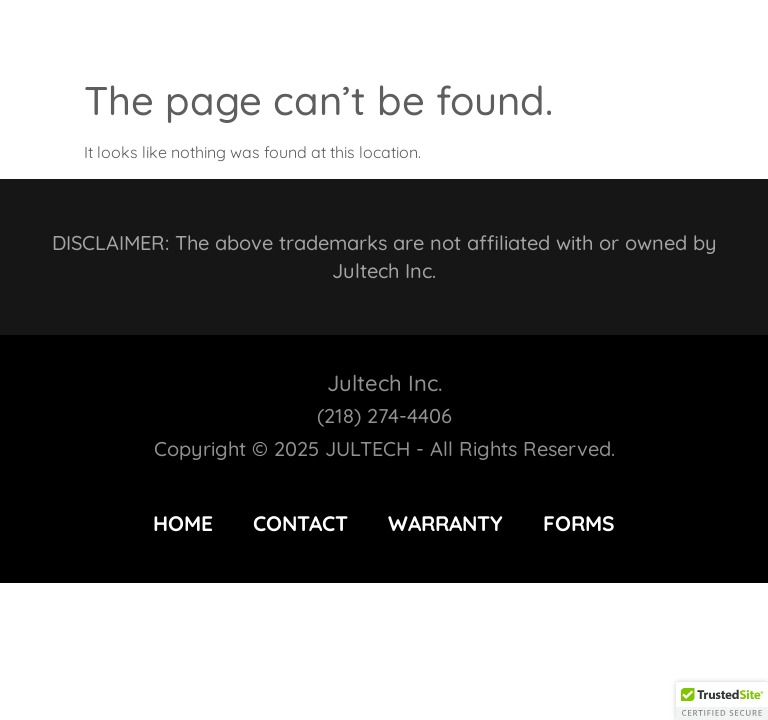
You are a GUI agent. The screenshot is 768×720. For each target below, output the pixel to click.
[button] (703, 34)
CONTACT (300, 523)
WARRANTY (445, 523)
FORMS (579, 523)
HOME (183, 523)
